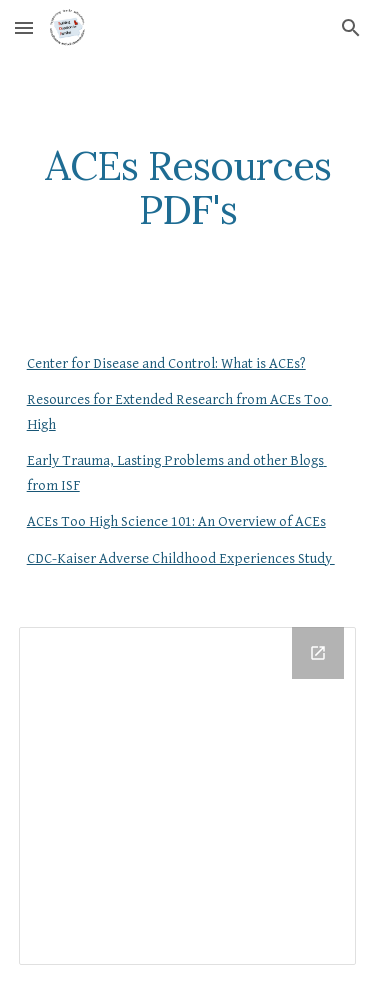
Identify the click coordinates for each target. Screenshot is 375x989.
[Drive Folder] (188, 796)
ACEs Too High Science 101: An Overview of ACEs (176, 521)
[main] (188, 188)
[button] (24, 27)
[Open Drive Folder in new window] (318, 653)
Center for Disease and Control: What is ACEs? (166, 363)
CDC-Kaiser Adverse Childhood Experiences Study (181, 558)
